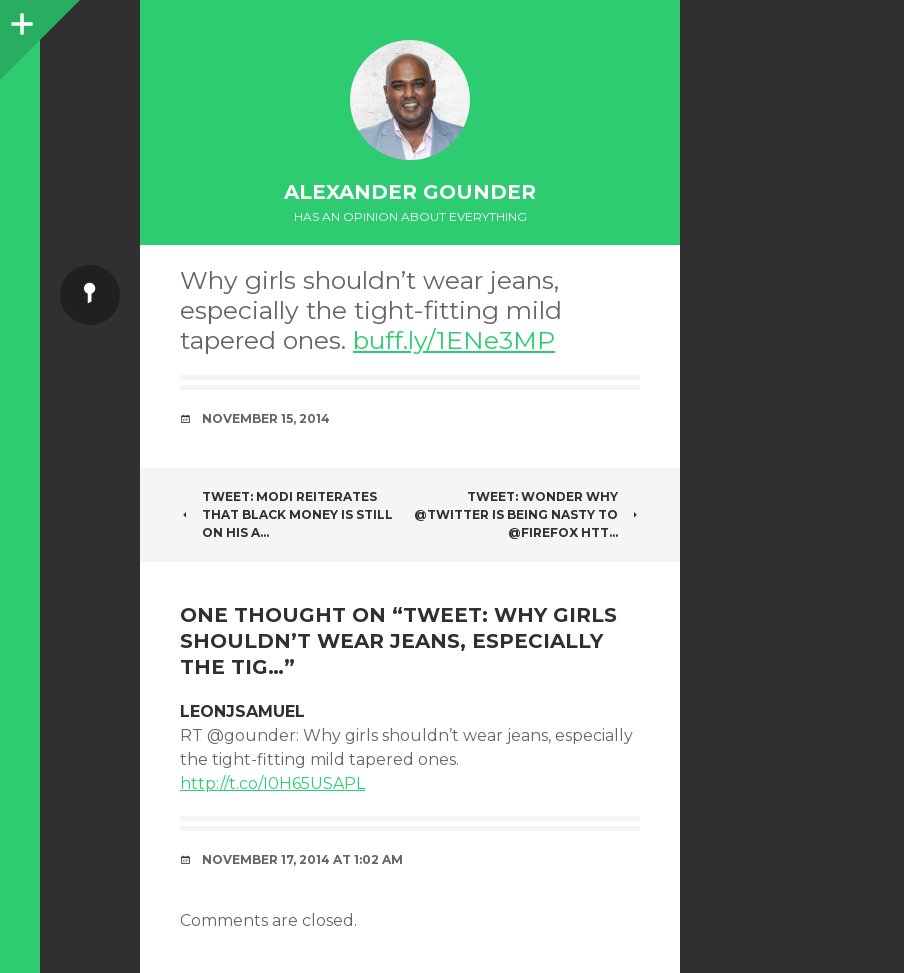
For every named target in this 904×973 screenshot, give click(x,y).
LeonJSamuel (242, 711)
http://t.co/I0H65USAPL (272, 783)
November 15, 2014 (266, 418)
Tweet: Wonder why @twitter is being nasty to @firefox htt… (527, 514)
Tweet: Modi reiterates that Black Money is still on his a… (286, 514)
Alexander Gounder (410, 192)
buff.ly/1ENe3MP (454, 340)
